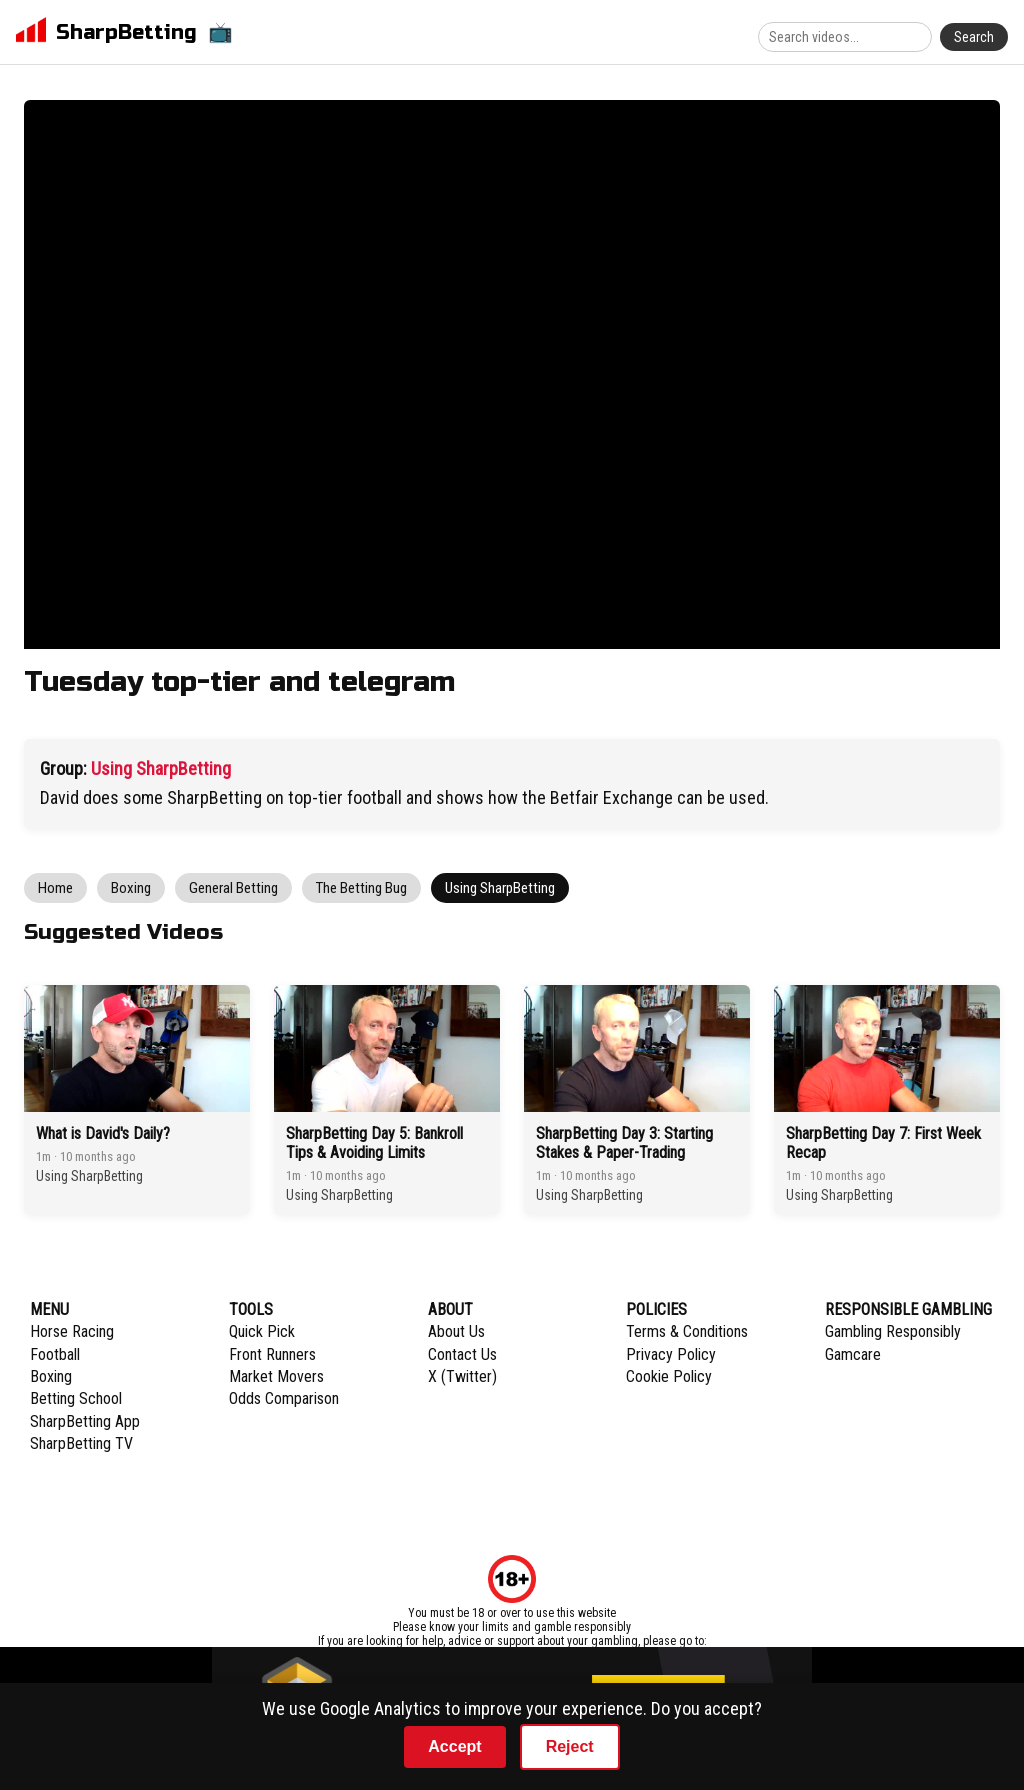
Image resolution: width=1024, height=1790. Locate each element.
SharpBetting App (85, 1421)
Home (55, 888)
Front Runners (272, 1354)
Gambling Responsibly (893, 1331)
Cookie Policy (669, 1376)
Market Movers (276, 1376)
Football (55, 1354)
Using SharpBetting (161, 768)
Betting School (76, 1398)
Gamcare (853, 1354)
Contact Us (462, 1354)
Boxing (131, 888)
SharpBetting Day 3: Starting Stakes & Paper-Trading (624, 1143)
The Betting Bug (361, 888)
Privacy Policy (671, 1354)
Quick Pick (262, 1331)
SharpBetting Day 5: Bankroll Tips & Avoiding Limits (374, 1143)
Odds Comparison (284, 1398)
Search (974, 37)
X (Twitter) (462, 1376)
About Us (456, 1331)
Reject (570, 1746)
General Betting (233, 888)
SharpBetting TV (81, 1443)
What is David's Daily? (103, 1133)
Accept (454, 1746)
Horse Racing (72, 1331)
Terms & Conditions (687, 1331)
